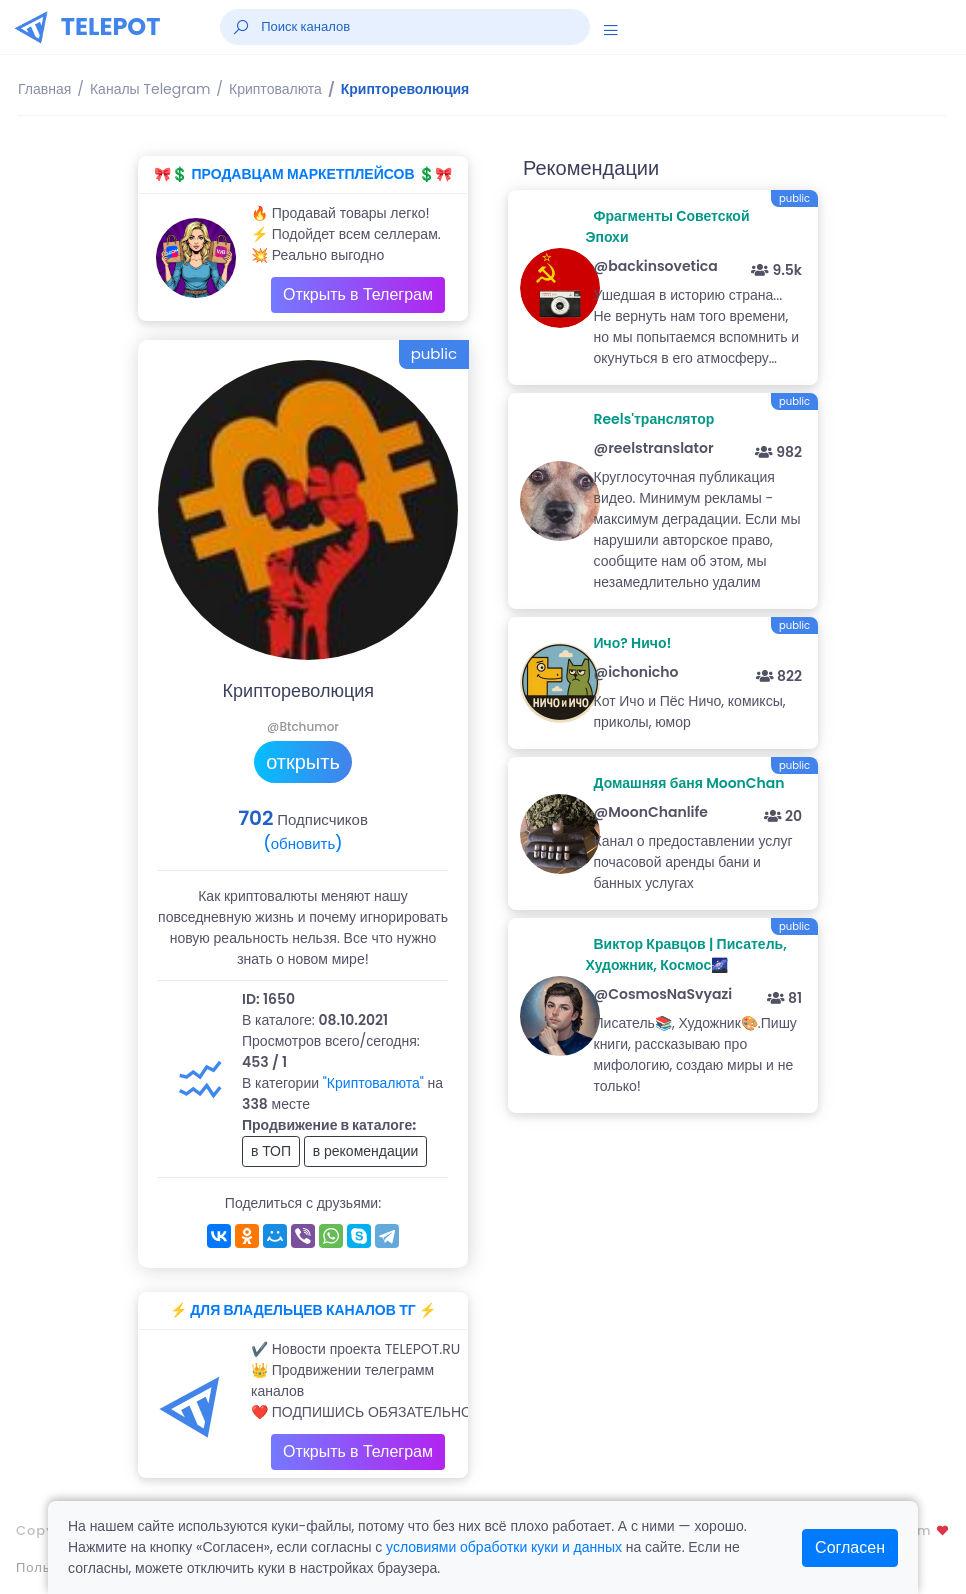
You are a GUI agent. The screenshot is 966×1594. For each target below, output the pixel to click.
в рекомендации (366, 1151)
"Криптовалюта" (373, 1083)
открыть (303, 762)
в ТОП (271, 1151)
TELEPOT (111, 26)
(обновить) (302, 843)
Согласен (850, 1547)
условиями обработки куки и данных (504, 1547)
